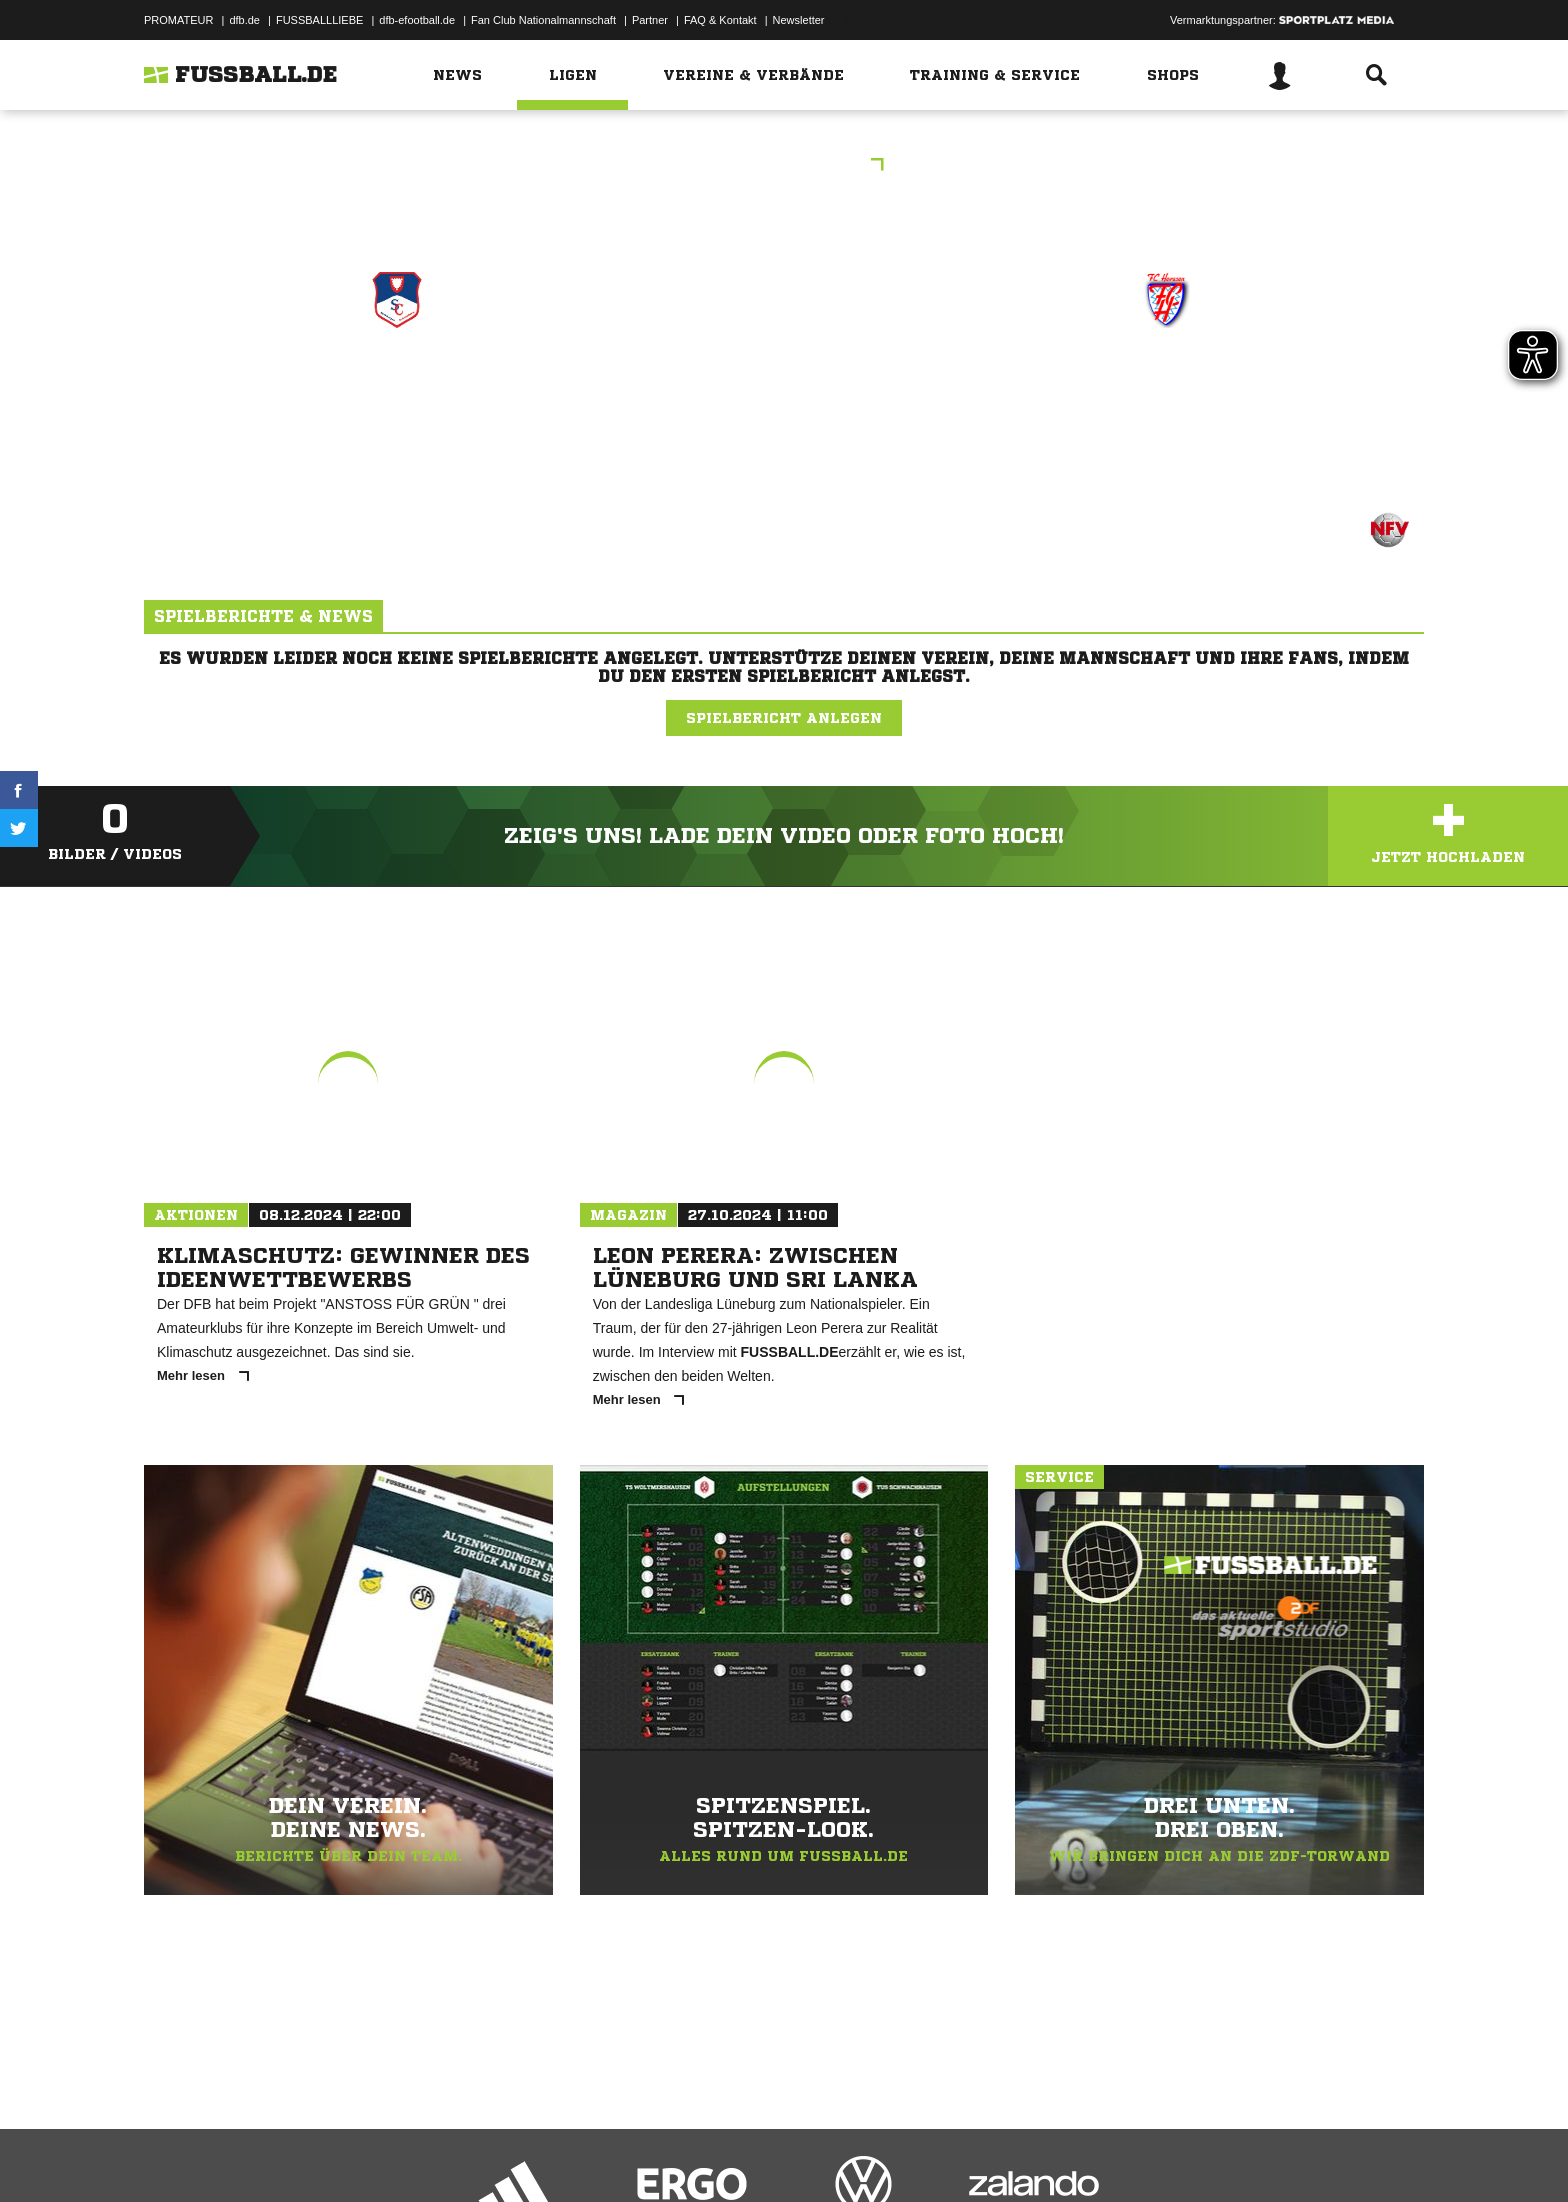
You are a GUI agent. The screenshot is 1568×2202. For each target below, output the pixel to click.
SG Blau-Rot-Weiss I (396, 386)
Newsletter (799, 20)
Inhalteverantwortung (607, 2155)
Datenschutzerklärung (270, 2155)
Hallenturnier (784, 166)
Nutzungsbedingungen (395, 2155)
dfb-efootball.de (417, 20)
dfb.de (244, 20)
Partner (650, 20)
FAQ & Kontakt (720, 20)
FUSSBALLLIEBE (319, 20)
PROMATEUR (178, 20)
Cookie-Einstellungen (730, 2155)
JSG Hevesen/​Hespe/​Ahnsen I (1166, 399)
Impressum (171, 2155)
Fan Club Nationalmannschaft (543, 20)
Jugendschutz (503, 2155)
